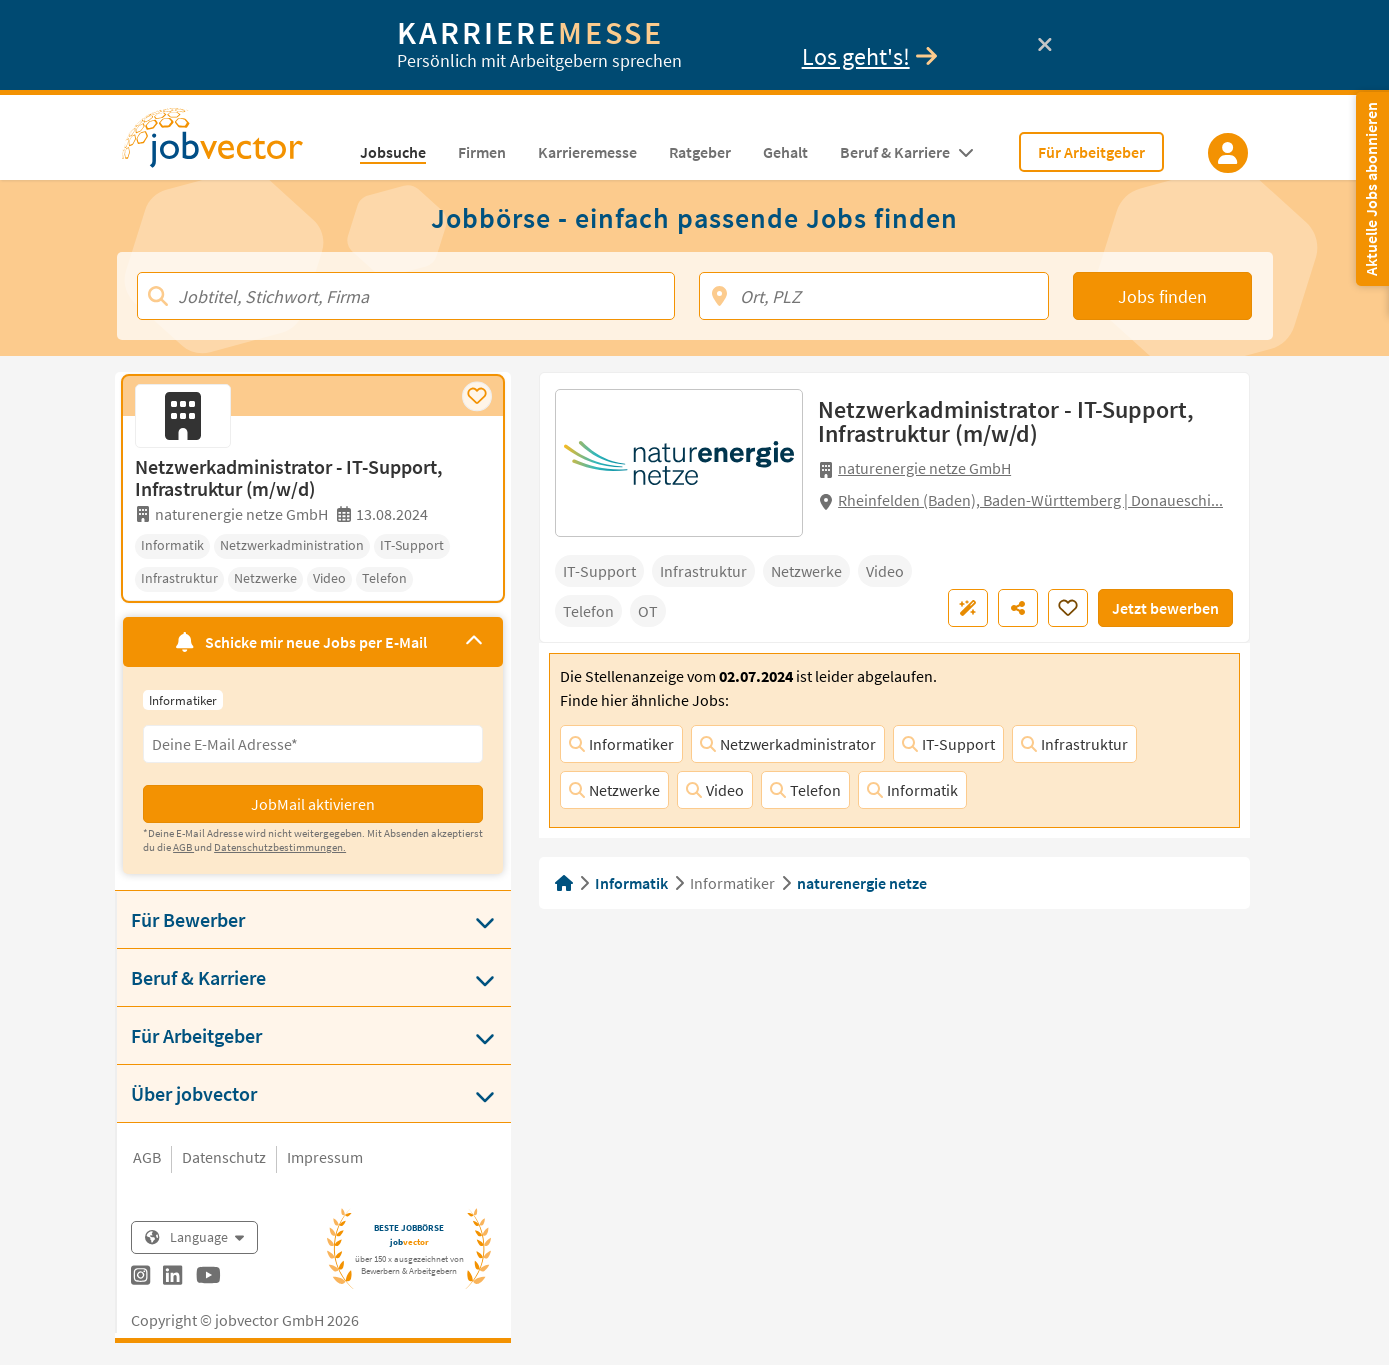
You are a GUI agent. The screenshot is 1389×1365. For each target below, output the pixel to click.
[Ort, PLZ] (874, 296)
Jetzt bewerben (1165, 608)
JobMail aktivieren (313, 804)
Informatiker (621, 744)
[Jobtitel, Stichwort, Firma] (406, 296)
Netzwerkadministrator (788, 744)
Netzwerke (614, 790)
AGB (147, 1157)
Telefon (805, 790)
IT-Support (948, 744)
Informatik (912, 790)
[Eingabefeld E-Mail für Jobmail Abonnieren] (313, 744)
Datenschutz (224, 1157)
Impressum (325, 1157)
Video (715, 790)
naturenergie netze (862, 883)
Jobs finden (1162, 296)
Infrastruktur (1074, 744)
